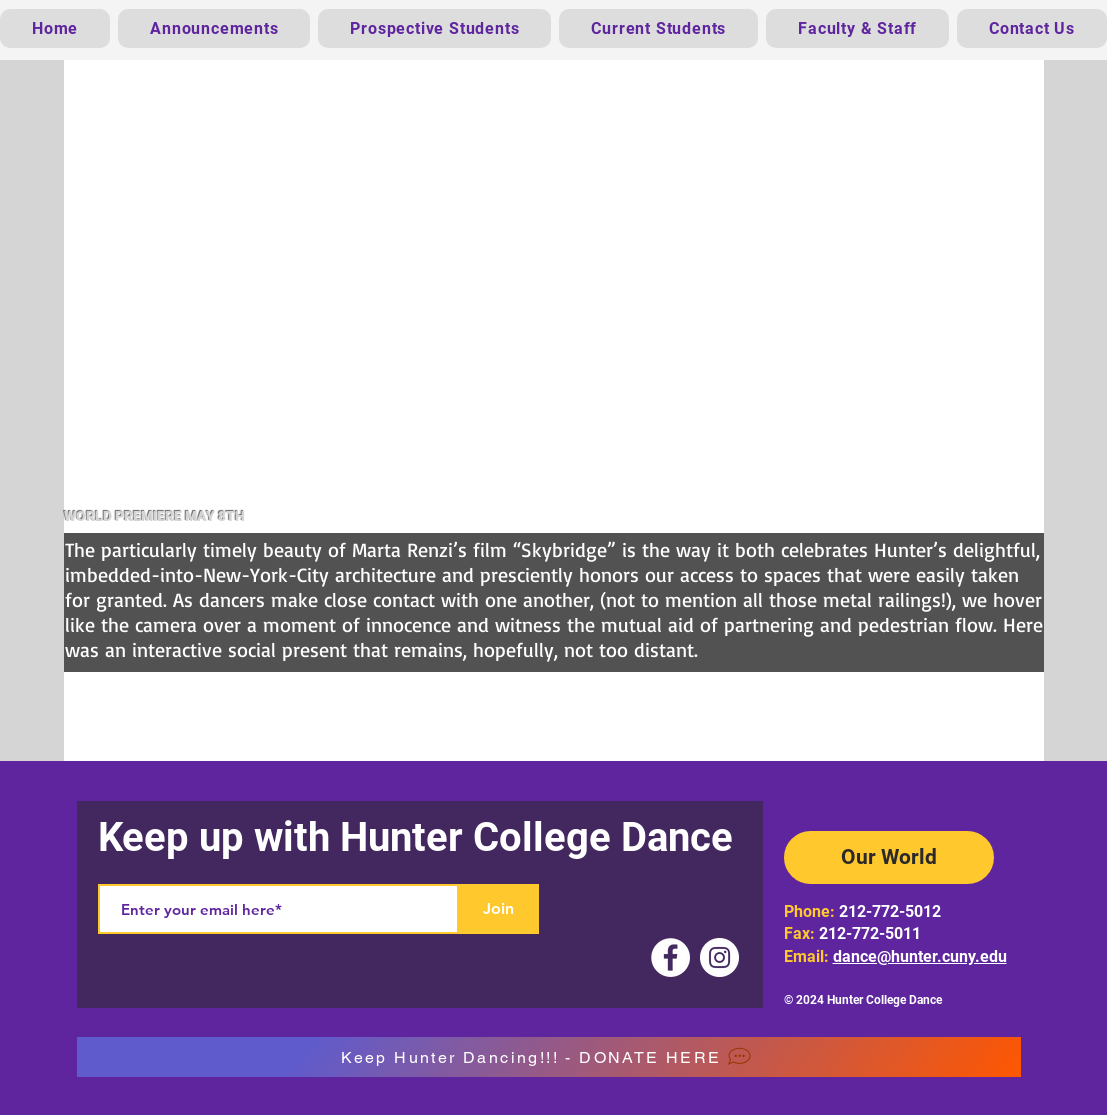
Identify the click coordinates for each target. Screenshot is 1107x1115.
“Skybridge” (564, 549)
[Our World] (889, 857)
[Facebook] (670, 957)
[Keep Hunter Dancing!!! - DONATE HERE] (549, 1057)
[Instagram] (719, 957)
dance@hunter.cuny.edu (920, 956)
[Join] (499, 909)
